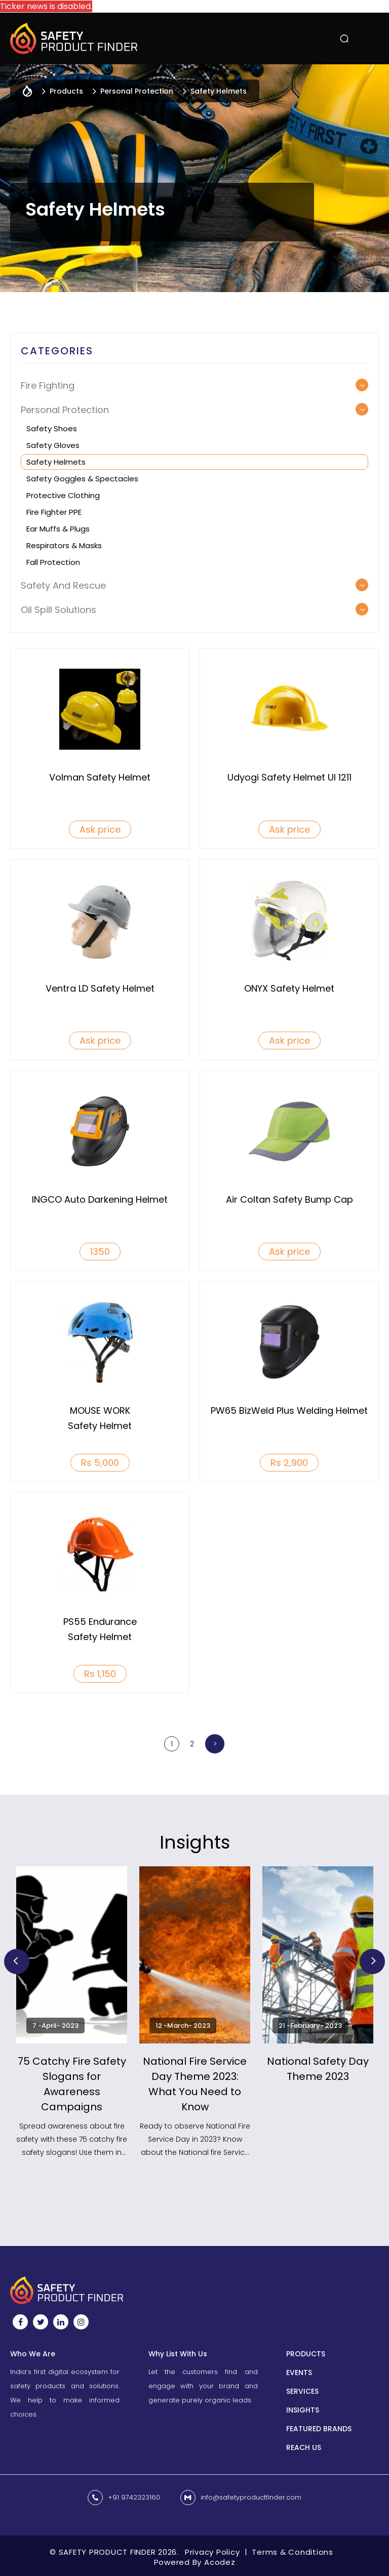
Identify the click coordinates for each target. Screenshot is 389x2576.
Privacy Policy (212, 2552)
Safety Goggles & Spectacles (82, 478)
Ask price (100, 829)
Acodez (220, 2562)
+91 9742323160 (134, 2497)
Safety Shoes (51, 428)
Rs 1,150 (100, 1673)
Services (302, 2391)
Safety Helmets (56, 462)
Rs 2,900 (289, 1462)
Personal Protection (136, 91)
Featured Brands (319, 2429)
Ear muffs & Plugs (58, 528)
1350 (100, 1251)
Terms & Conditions (292, 2552)
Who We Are (32, 2354)
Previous (16, 1961)
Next (372, 1961)
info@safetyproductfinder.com (251, 2497)
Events (299, 2372)
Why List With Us (177, 2354)
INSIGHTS (302, 2410)
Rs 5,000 (100, 1462)
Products (305, 2354)
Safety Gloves (53, 445)
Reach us (303, 2447)
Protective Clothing (63, 495)
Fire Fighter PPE (54, 512)
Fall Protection (53, 562)
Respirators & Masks (64, 545)
